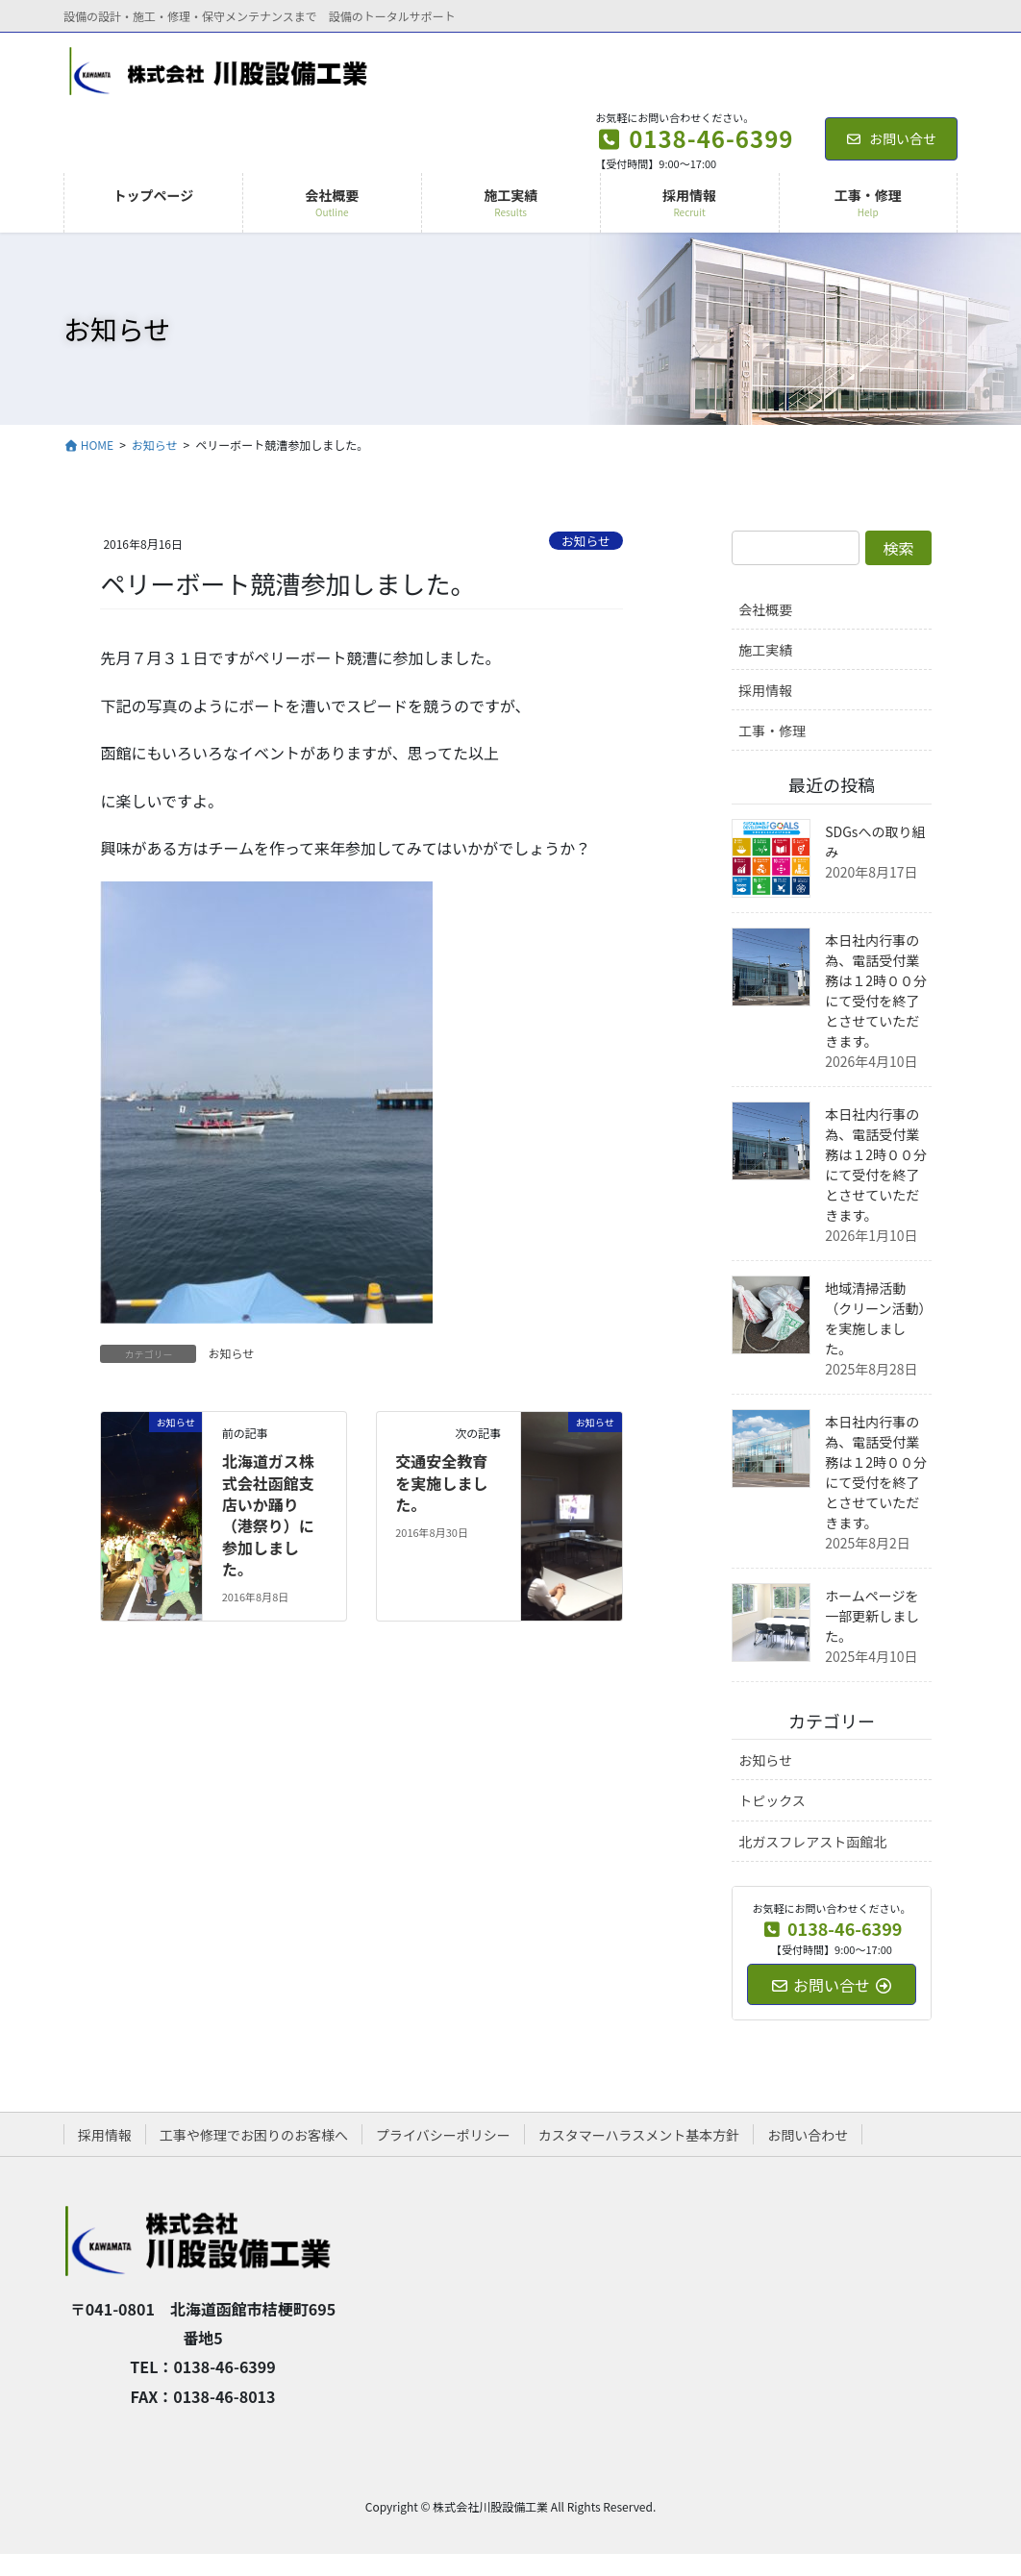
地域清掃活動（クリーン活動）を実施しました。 (875, 1318)
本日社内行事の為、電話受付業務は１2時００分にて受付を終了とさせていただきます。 (876, 990)
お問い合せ (891, 138)
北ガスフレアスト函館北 (812, 1841)
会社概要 (765, 609)
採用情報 (765, 690)
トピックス (772, 1800)
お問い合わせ (807, 2134)
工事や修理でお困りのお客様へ (254, 2134)
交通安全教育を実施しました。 (441, 1482)
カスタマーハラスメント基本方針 (638, 2134)
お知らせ (585, 541)
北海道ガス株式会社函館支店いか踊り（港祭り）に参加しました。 (268, 1514)
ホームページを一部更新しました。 (872, 1616)
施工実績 (765, 649)
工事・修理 (772, 730)
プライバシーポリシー (443, 2134)
